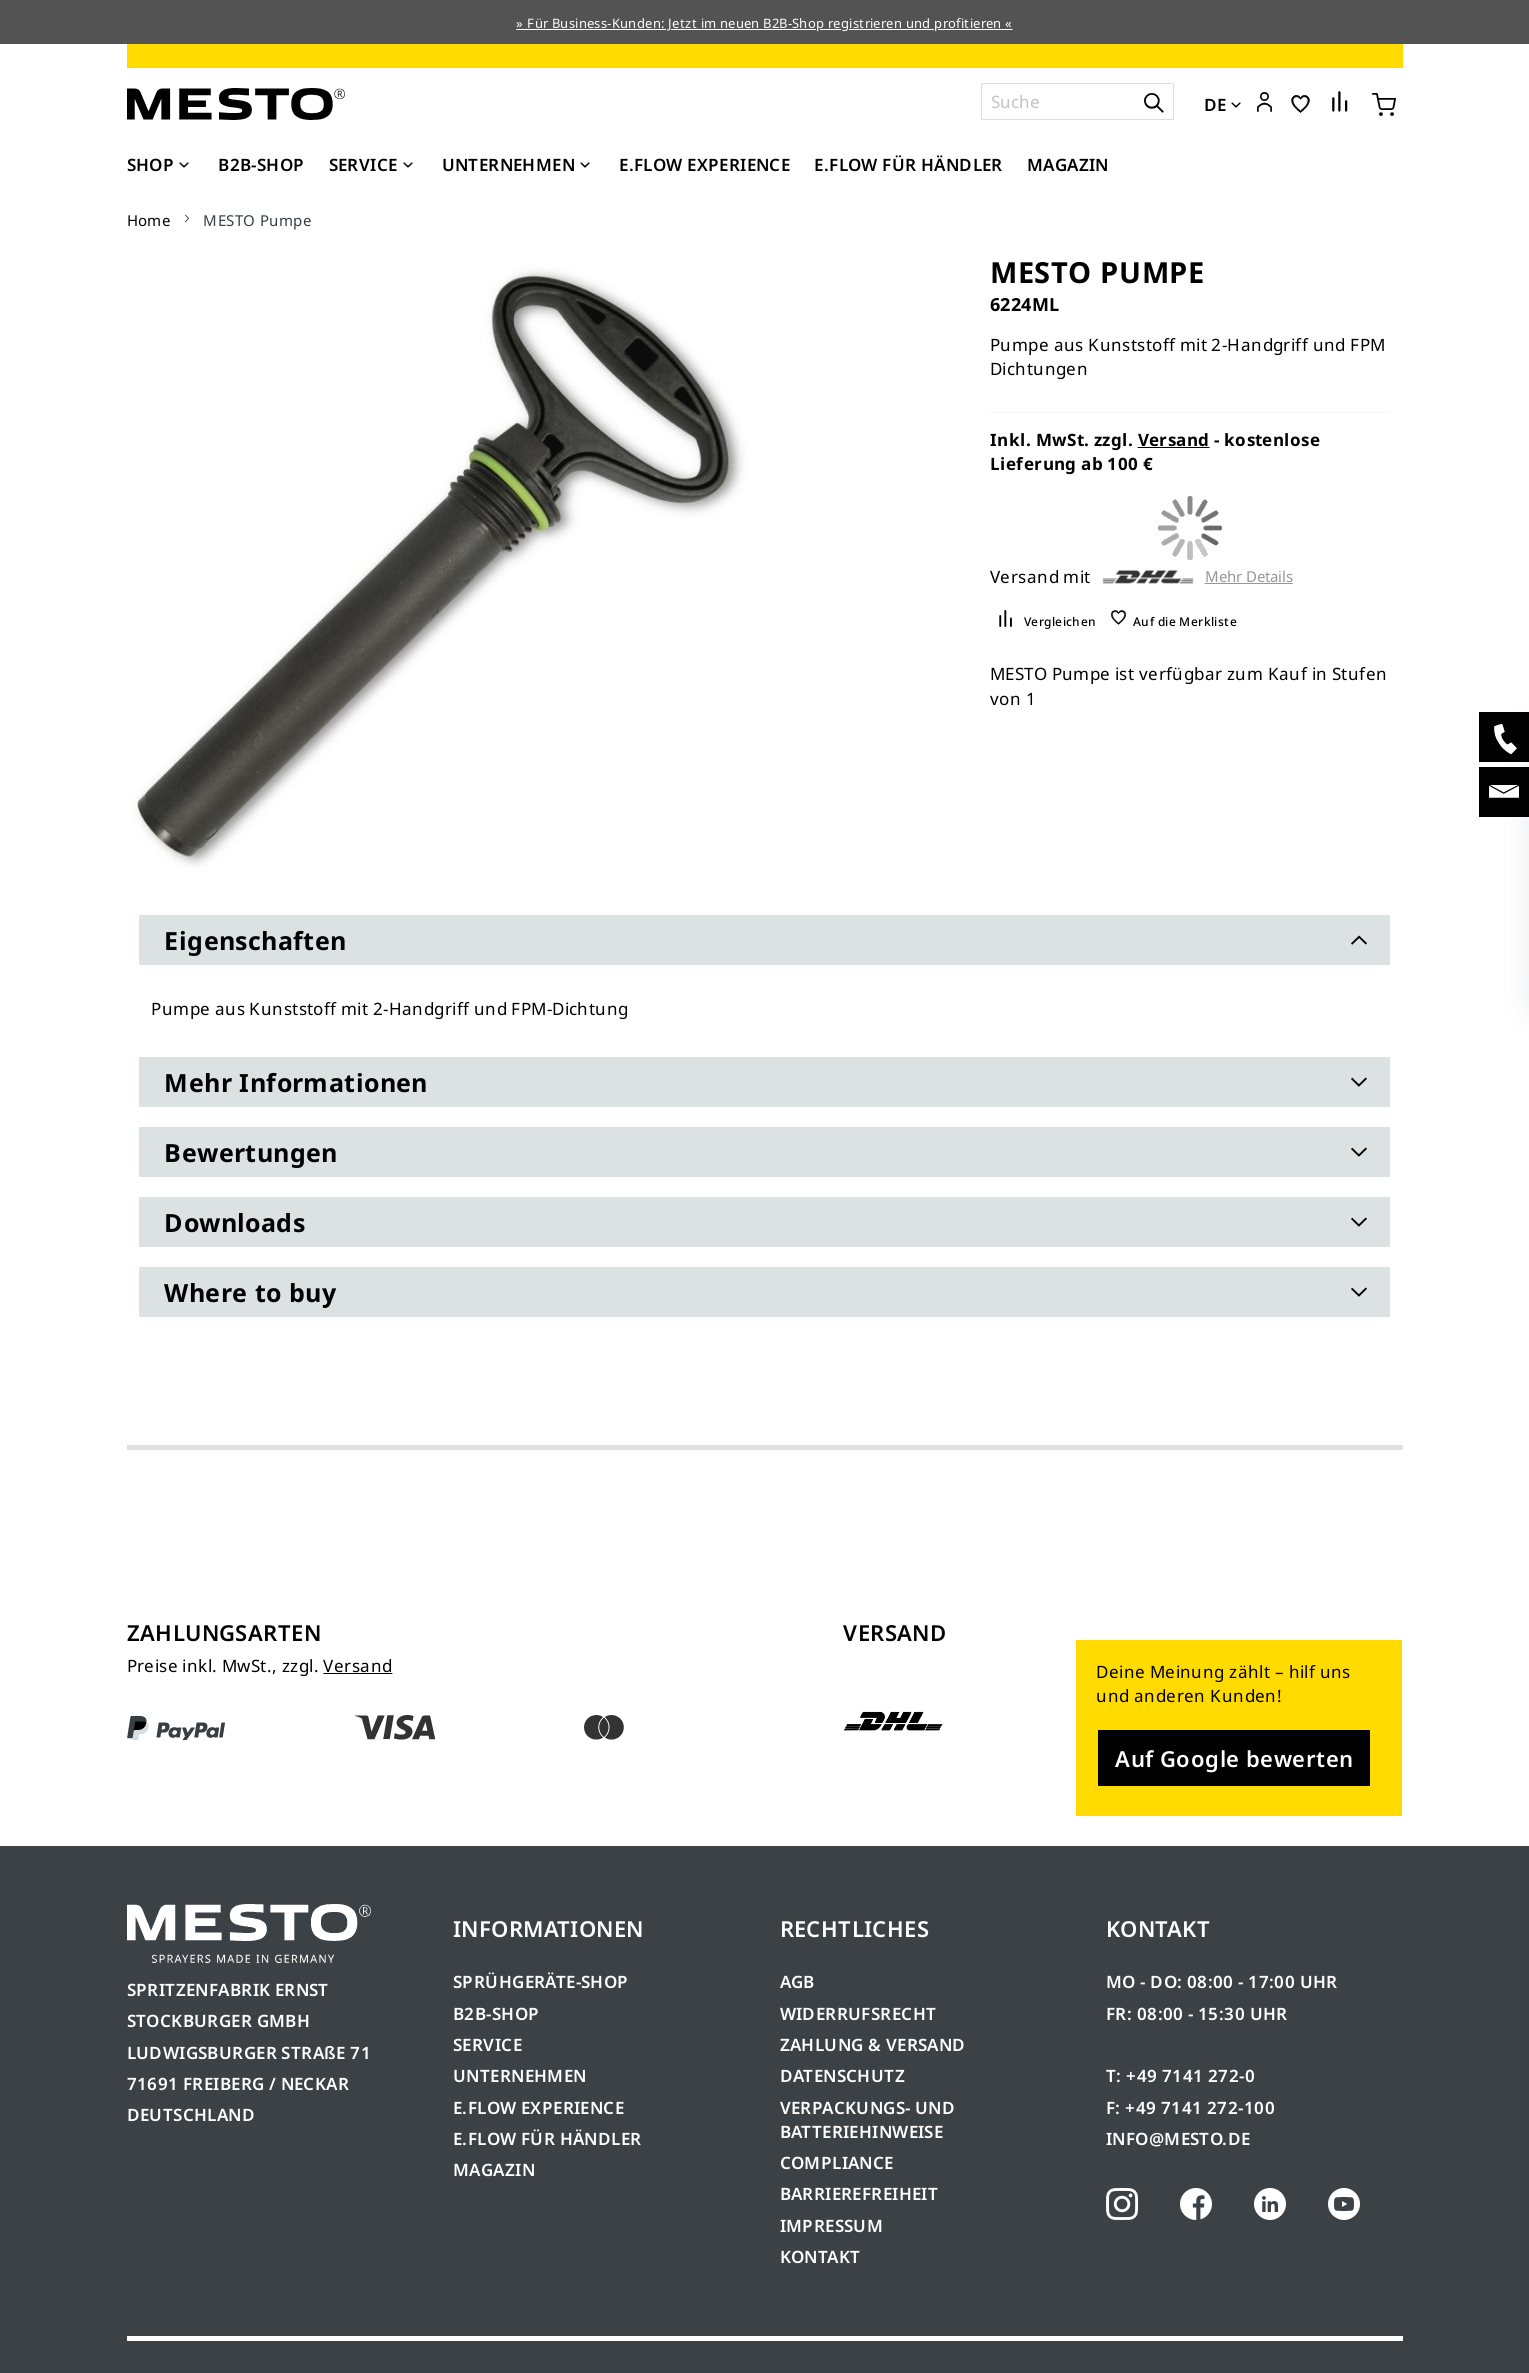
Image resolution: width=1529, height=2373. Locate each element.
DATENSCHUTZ (843, 2075)
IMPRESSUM (832, 2225)
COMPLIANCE (837, 2162)
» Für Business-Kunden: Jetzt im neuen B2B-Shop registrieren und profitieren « (764, 23)
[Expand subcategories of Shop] (184, 166)
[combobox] (1077, 101)
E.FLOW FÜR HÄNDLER (547, 2138)
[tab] (764, 940)
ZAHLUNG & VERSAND (873, 2044)
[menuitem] (161, 165)
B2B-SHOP (496, 2013)
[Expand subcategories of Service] (408, 166)
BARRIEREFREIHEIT (859, 2193)
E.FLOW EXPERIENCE (538, 2107)
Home (149, 220)
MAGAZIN (494, 2169)
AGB (797, 1981)
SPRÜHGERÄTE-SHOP (541, 1981)
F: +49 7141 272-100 (1190, 2107)
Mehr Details (1249, 576)
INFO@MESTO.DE (1178, 2138)
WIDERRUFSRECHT (858, 2013)
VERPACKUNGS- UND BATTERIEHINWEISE (868, 2119)
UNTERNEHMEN (520, 2075)
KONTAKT (820, 2256)
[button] (1264, 103)
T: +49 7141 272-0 (1180, 2075)
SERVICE (487, 2044)
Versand (1174, 439)
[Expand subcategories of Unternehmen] (585, 166)
